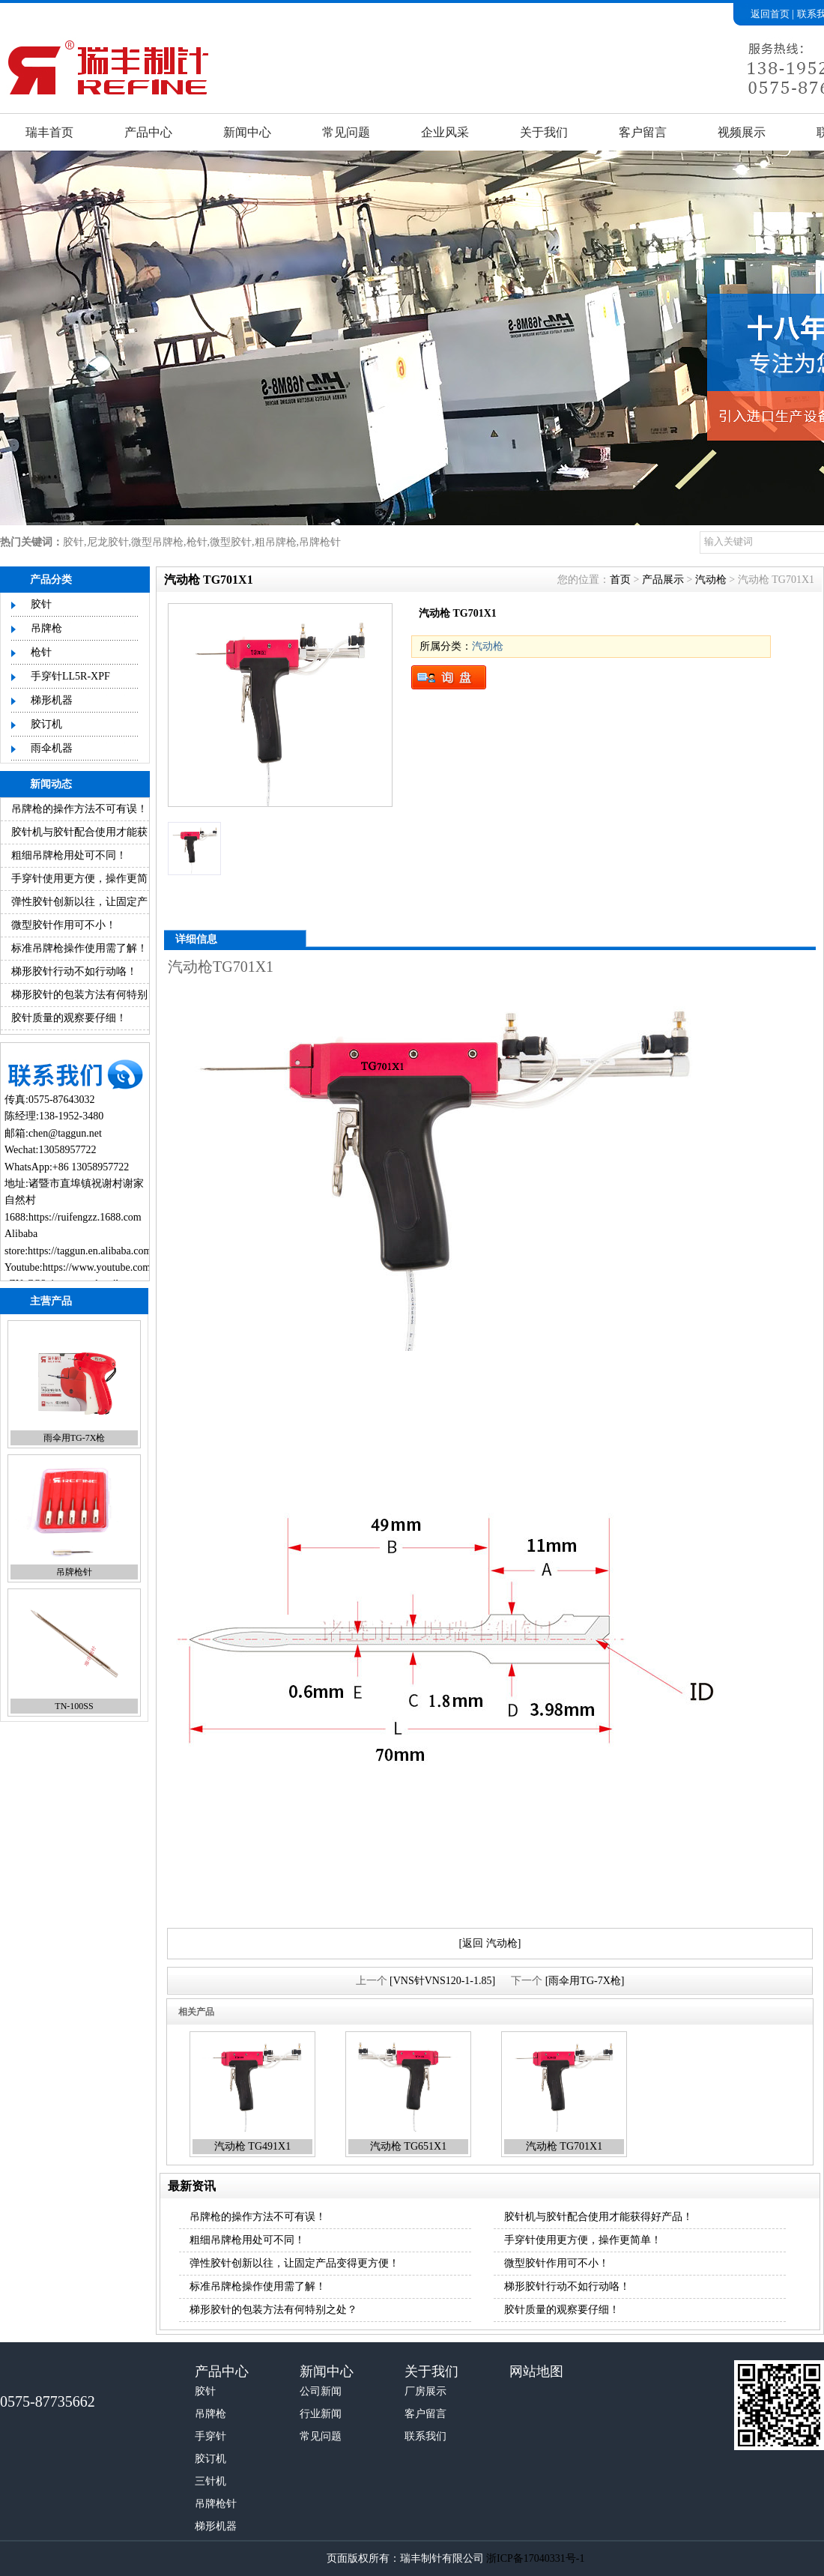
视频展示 (742, 132)
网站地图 (536, 2371)
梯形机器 (52, 700)
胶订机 (46, 724)
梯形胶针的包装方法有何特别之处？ (273, 2309)
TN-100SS (74, 1706)
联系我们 (425, 2436)
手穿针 (210, 2436)
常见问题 (346, 132)
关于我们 (544, 132)
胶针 (73, 542)
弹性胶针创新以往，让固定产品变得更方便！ (294, 2263)
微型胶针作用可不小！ (63, 925)
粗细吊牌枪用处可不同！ (69, 855)
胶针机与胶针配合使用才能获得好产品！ (598, 2216)
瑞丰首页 (49, 132)
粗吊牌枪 (276, 542)
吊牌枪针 (320, 542)
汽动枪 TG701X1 (564, 2146)
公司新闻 (321, 2391)
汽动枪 (711, 579)
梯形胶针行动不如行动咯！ (74, 971)
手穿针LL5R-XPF (70, 676)
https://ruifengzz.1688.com (85, 1217)
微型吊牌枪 (157, 542)
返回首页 (770, 13)
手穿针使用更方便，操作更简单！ (582, 2240)
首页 (620, 579)
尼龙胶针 (108, 542)
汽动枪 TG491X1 (252, 2146)
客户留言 (643, 132)
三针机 (210, 2481)
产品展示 (663, 579)
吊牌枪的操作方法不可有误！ (79, 808)
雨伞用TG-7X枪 (74, 1438)
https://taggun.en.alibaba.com (89, 1251)
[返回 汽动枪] (490, 1943)
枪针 (197, 542)
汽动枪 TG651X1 (408, 2146)
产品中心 (148, 132)
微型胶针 (231, 542)
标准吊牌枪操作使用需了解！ (79, 948)
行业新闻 (321, 2413)
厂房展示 (425, 2391)
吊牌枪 (46, 628)
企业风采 (445, 132)
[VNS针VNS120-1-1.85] (442, 1980)
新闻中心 (247, 132)
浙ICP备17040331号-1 (535, 2558)
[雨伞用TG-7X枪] (585, 1980)
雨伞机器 (52, 748)
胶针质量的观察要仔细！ (69, 1018)
